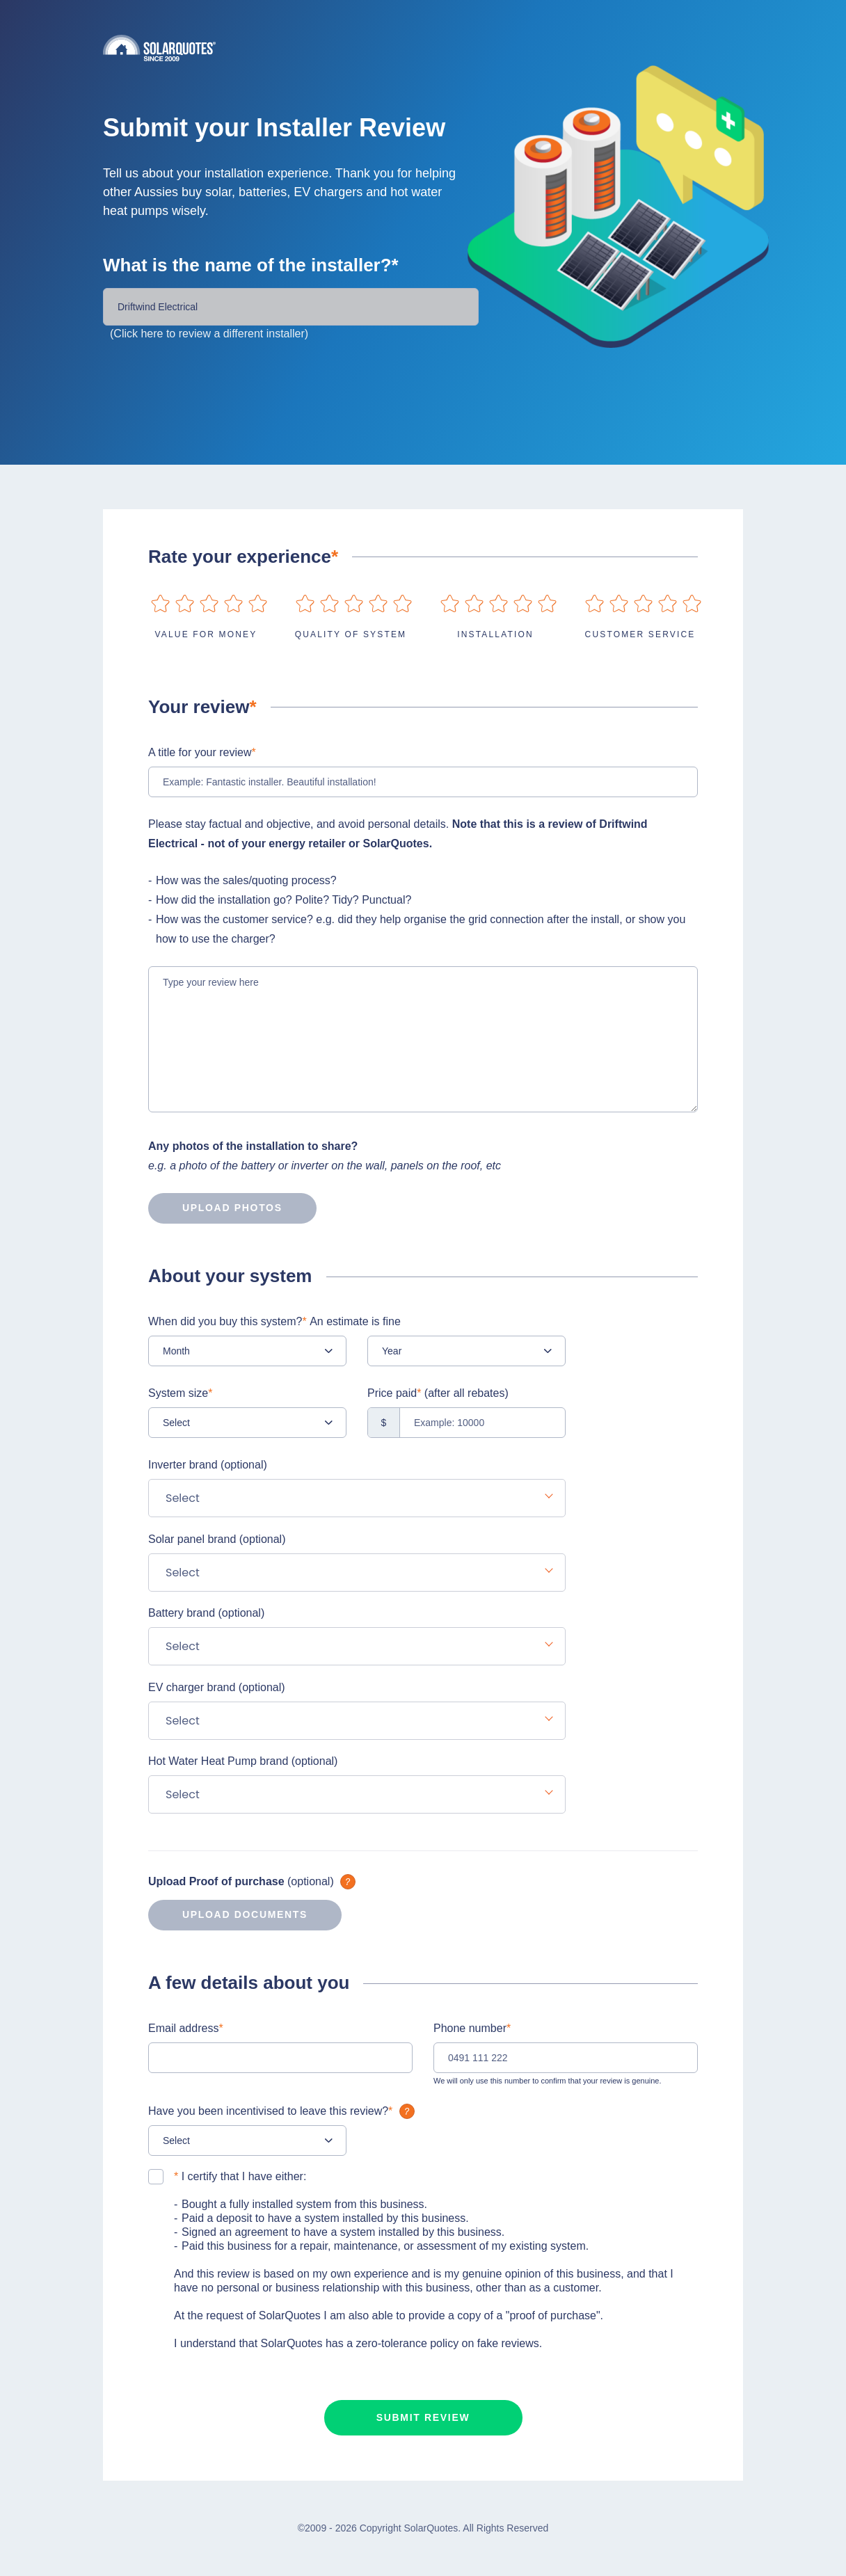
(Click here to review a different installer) (209, 333)
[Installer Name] (291, 307)
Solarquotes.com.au (423, 47)
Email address (185, 2028)
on (160, 603)
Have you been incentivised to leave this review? (283, 2111)
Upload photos (215, 1208)
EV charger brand (216, 1687)
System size (180, 1393)
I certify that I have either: (240, 2176)
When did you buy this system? (274, 1321)
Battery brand (206, 1613)
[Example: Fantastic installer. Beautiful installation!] (423, 782)
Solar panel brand (216, 1539)
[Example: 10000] (466, 1422)
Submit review (423, 2417)
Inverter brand (207, 1465)
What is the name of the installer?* (251, 265)
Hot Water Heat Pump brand (242, 1761)
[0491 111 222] (565, 2057)
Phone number (472, 2028)
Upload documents (228, 1915)
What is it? (348, 1881)
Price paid (438, 1393)
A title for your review (202, 752)
